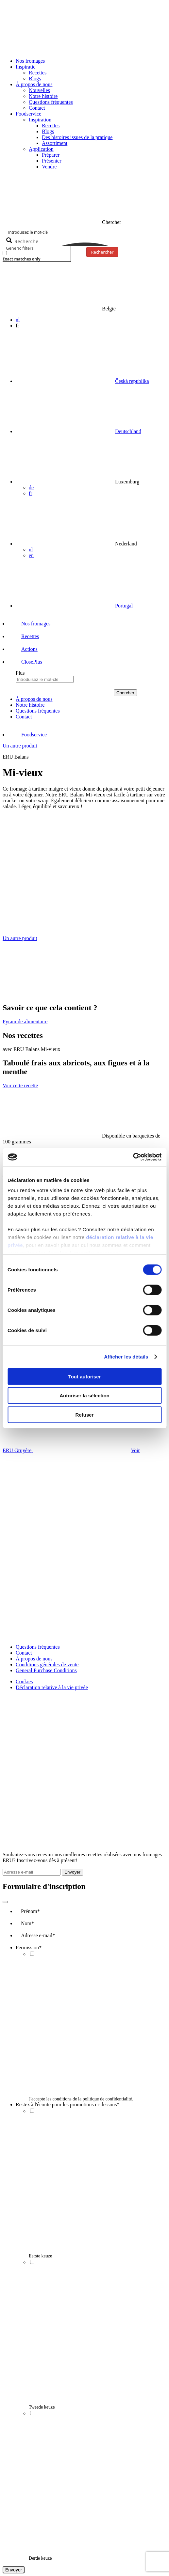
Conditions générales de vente (47, 1664)
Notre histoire (43, 96)
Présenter (51, 161)
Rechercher (102, 252)
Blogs (35, 78)
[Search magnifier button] (23, 241)
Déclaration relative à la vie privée (52, 1687)
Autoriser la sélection (84, 1395)
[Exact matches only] (5, 253)
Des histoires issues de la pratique (77, 137)
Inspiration (40, 119)
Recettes (37, 72)
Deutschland (128, 431)
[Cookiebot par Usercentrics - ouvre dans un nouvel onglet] (132, 1157)
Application (41, 149)
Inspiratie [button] (25, 67)
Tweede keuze (42, 2407)
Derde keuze (40, 2558)
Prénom (30, 1911)
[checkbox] (35, 256)
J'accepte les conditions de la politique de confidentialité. (81, 2099)
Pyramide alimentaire (25, 1021)
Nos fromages (30, 61)
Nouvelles (39, 90)
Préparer (50, 155)
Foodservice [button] (28, 114)
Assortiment (54, 143)
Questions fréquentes (51, 102)
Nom (27, 1923)
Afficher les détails (126, 1356)
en (31, 555)
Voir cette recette (20, 1085)
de (31, 487)
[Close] (5, 1902)
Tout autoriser (84, 1376)
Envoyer (72, 1872)
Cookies (24, 1681)
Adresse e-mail (38, 1935)
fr (30, 493)
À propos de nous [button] (34, 84)
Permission (29, 1947)
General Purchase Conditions (46, 1670)
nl (18, 319)
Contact (37, 108)
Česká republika (132, 381)
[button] (26, 662)
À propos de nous (34, 1658)
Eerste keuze (40, 2256)
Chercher (125, 692)
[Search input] (84, 232)
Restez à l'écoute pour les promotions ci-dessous (67, 2104)
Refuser (85, 1414)
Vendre (49, 166)
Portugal (124, 605)
